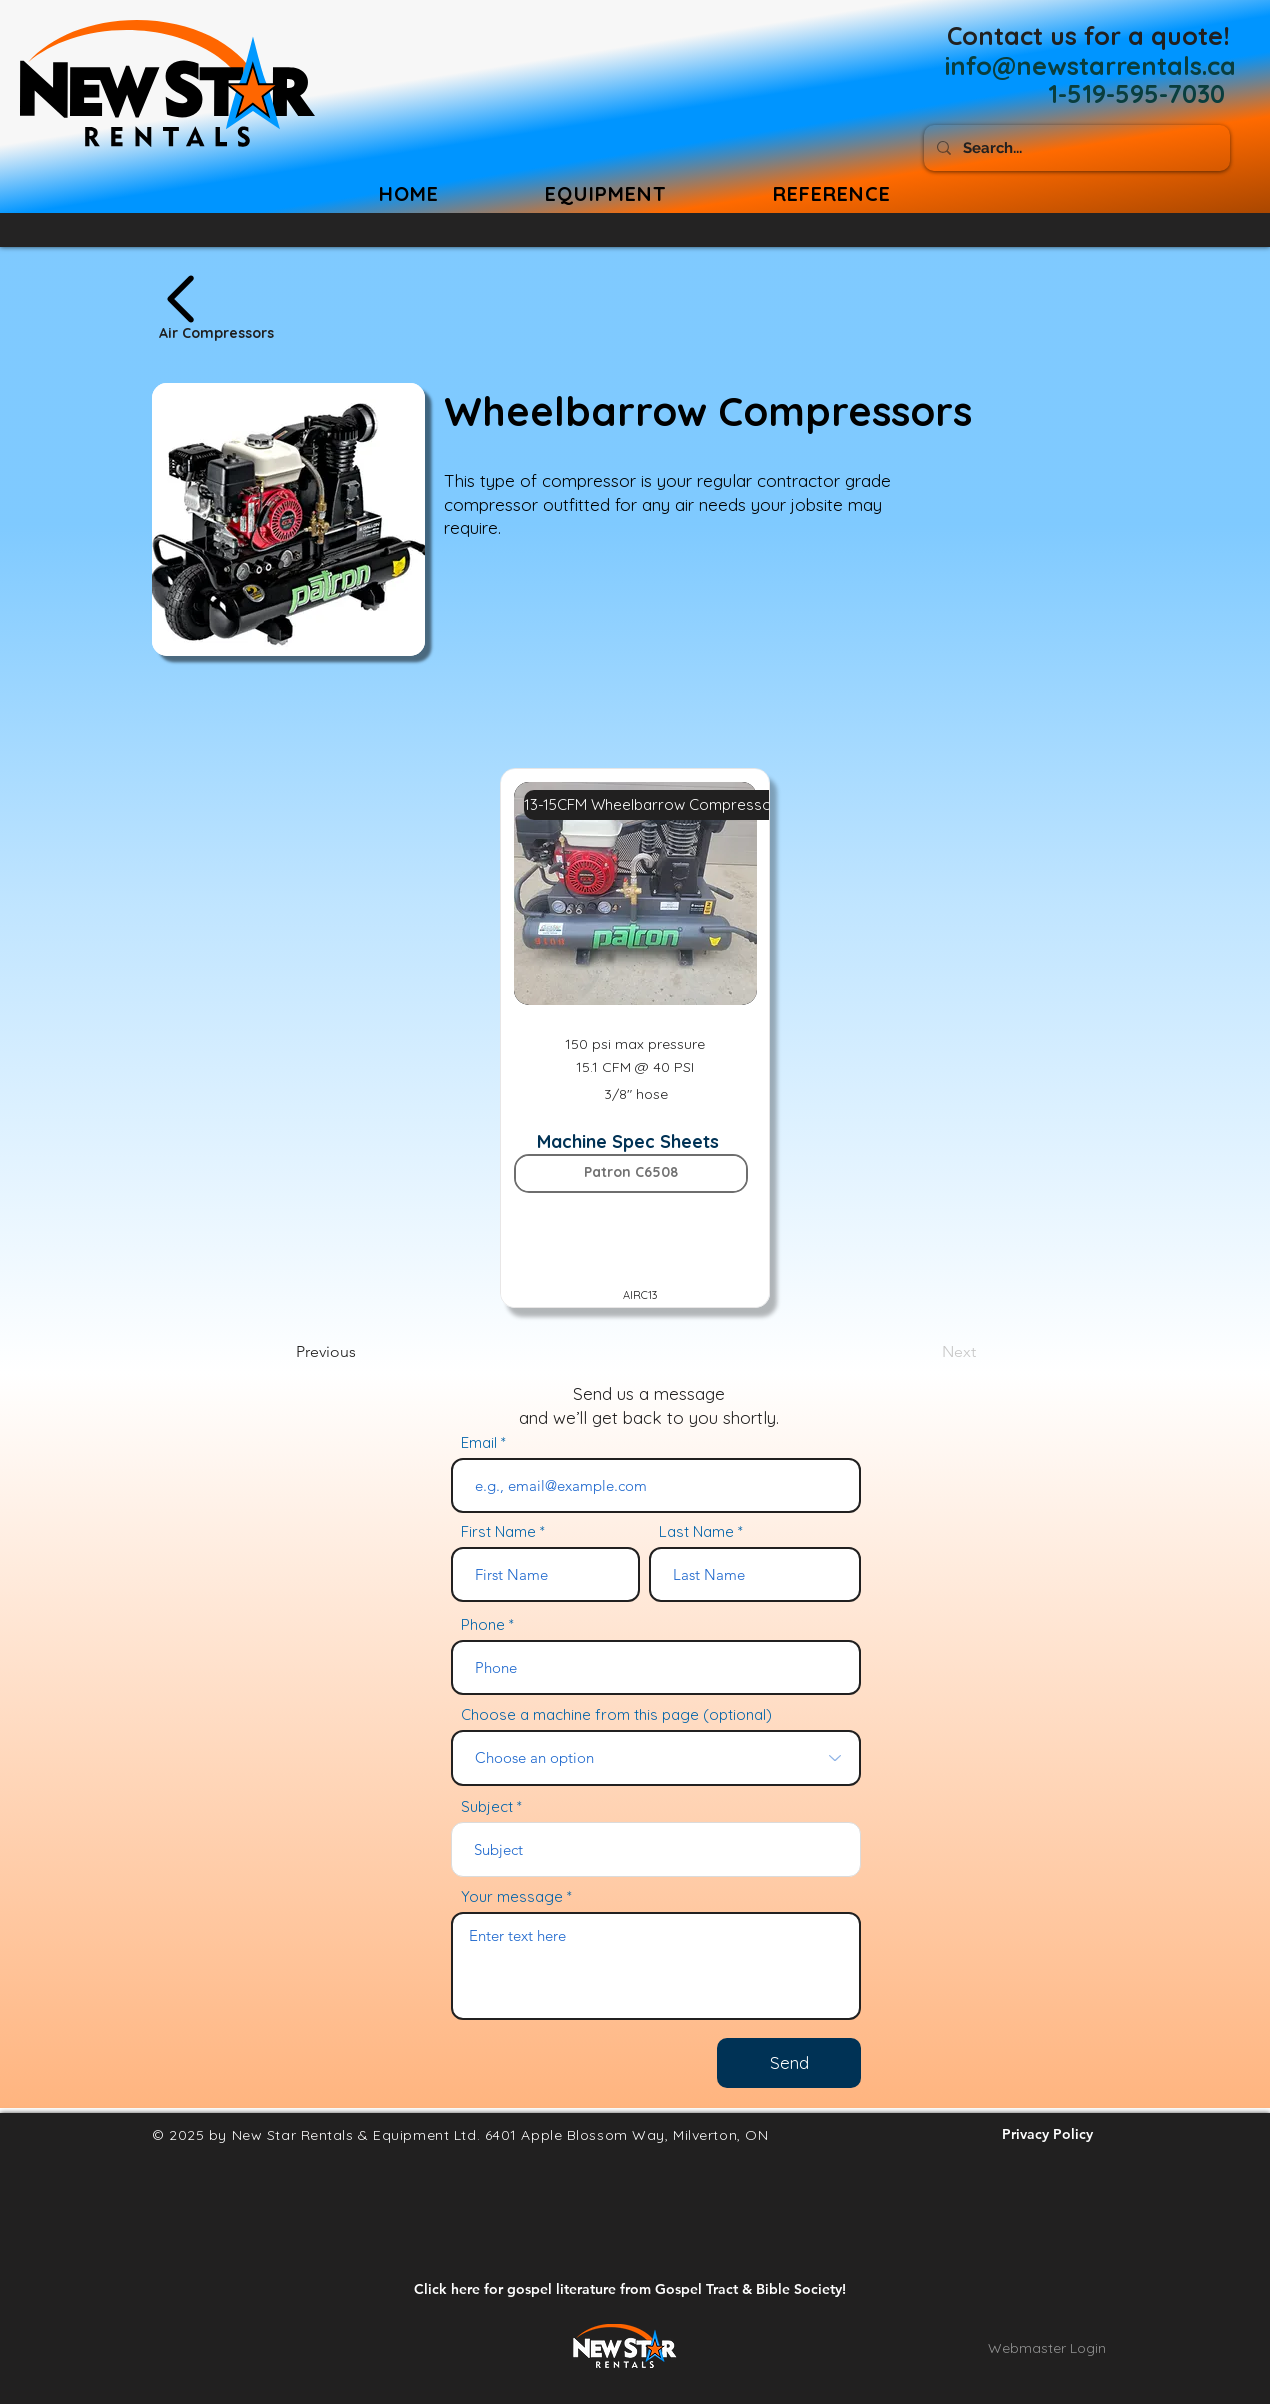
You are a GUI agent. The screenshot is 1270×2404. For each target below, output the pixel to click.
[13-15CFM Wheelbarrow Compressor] (651, 805)
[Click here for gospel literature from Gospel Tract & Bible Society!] (630, 2290)
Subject (487, 1806)
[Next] (926, 1352)
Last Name (696, 1531)
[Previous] (362, 1352)
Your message (512, 1896)
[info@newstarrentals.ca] (1090, 65)
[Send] (789, 2063)
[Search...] (1075, 148)
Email (479, 1442)
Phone (483, 1624)
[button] (832, 193)
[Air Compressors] (298, 308)
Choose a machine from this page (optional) (616, 1714)
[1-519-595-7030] (1136, 93)
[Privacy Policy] (1047, 2135)
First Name (498, 1531)
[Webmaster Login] (1047, 2349)
